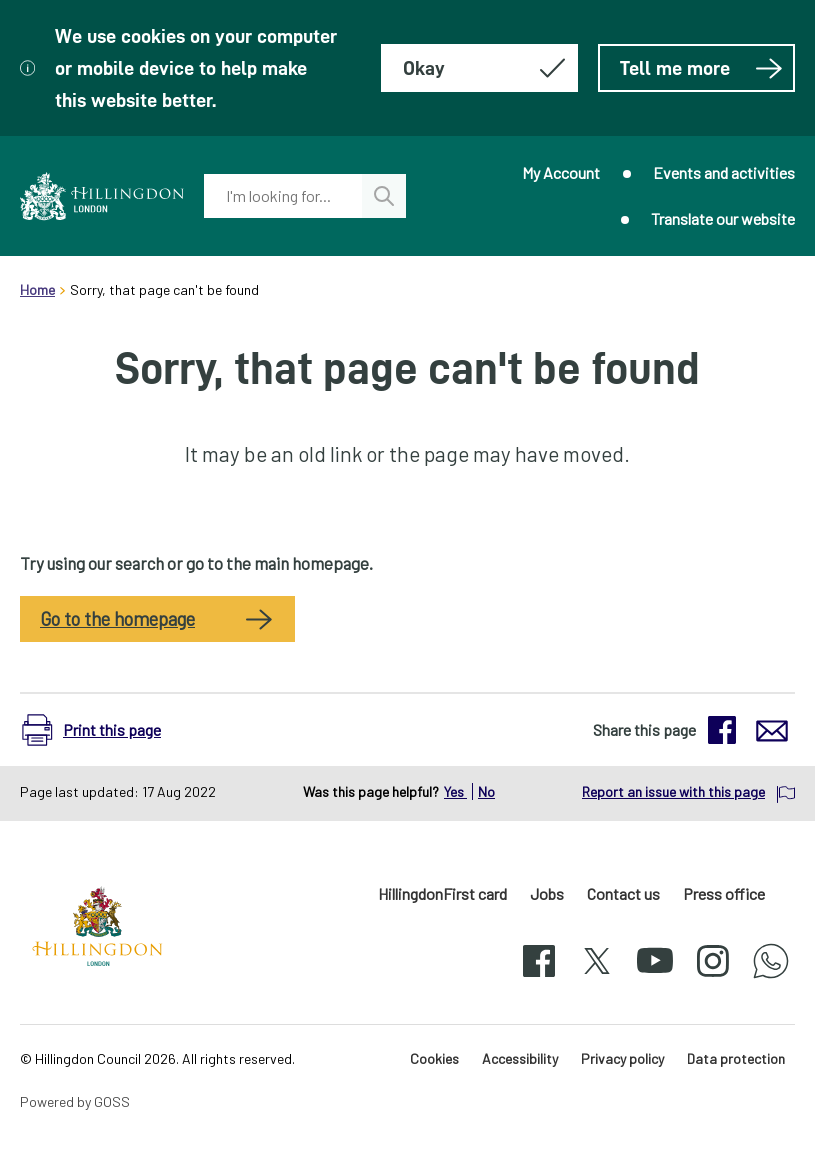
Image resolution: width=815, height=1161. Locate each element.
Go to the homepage (117, 619)
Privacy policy (622, 1058)
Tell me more (701, 68)
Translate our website (723, 218)
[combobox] (283, 196)
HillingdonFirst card (442, 893)
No (486, 791)
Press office (724, 893)
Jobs (547, 893)
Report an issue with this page (673, 791)
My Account (561, 172)
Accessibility (520, 1058)
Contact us (623, 893)
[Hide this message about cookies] (479, 68)
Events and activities (724, 172)
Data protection (736, 1058)
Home (37, 289)
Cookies (434, 1058)
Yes (455, 791)
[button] (101, 730)
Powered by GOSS (75, 1101)
